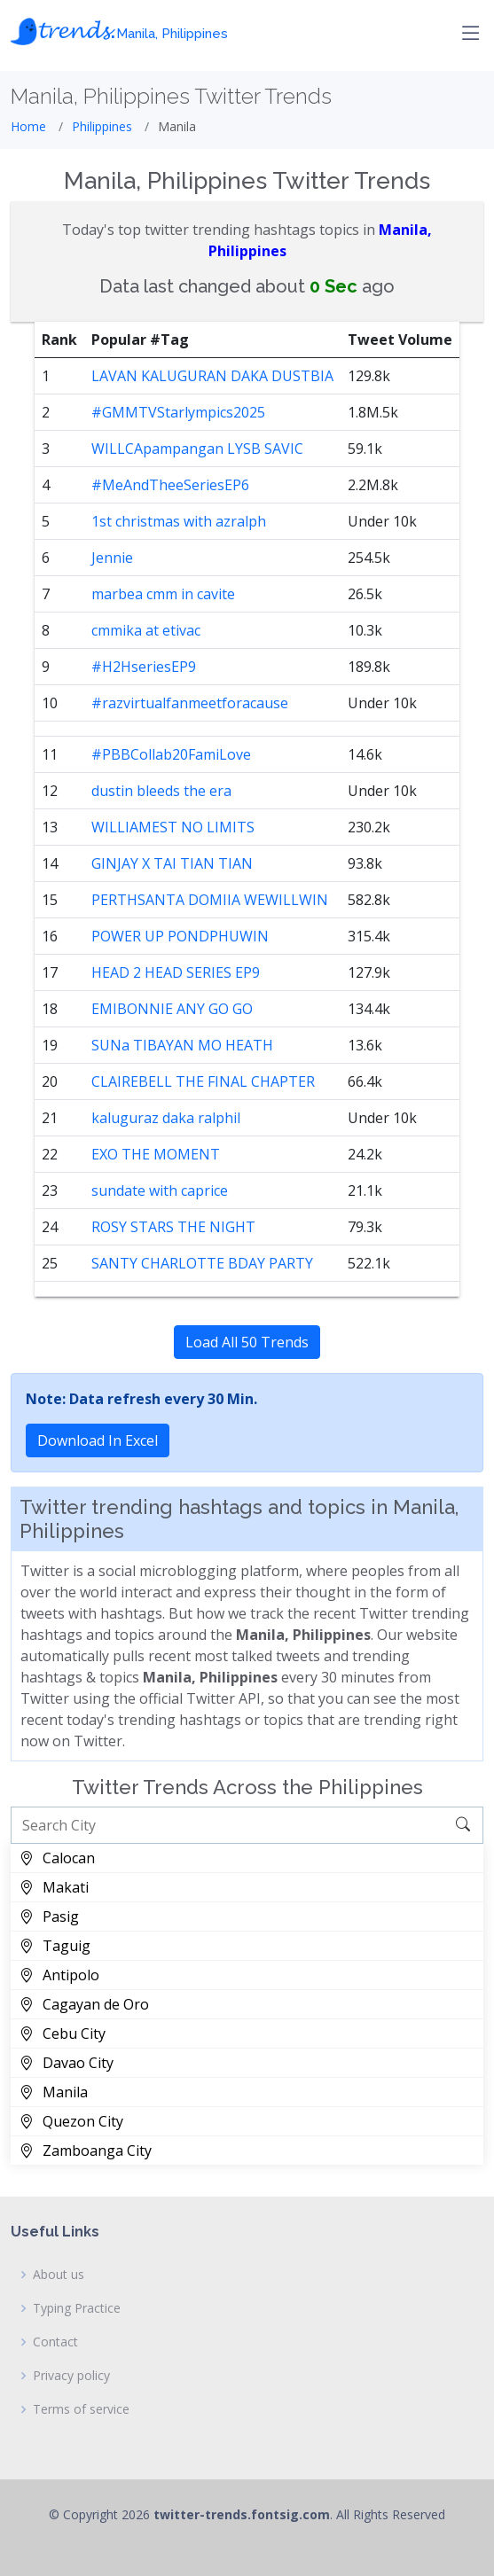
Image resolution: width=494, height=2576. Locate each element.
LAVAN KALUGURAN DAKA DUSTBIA (212, 376)
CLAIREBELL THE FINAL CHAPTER (203, 1081)
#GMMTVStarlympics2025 (178, 412)
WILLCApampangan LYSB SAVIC (197, 448)
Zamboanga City (86, 2150)
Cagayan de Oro (84, 2004)
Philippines (102, 126)
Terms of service (81, 2409)
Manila (54, 2092)
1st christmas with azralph (178, 521)
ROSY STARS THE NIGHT (173, 1227)
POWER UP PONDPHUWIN (180, 936)
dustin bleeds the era (161, 790)
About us (58, 2274)
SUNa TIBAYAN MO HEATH (182, 1045)
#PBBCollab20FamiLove (171, 754)
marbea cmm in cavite (163, 594)
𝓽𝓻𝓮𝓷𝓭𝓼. (119, 28)
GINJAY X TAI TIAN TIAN (172, 863)
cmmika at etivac (145, 630)
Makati (54, 1887)
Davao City (67, 2063)
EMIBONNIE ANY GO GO (172, 1009)
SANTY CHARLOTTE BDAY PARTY (202, 1263)
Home (28, 126)
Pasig (49, 1916)
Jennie (112, 557)
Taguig (55, 1945)
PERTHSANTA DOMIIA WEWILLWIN (209, 899)
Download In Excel (97, 1440)
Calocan (57, 1858)
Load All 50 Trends (247, 1342)
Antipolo (59, 1975)
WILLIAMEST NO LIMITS (173, 827)
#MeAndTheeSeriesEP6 (170, 485)
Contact (55, 2342)
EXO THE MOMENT (155, 1154)
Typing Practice (77, 2308)
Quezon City (71, 2121)
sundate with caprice (159, 1190)
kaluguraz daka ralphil (165, 1118)
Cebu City (63, 2033)
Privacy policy (71, 2375)
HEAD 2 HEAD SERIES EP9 (175, 972)
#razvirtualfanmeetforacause (189, 703)
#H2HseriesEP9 (143, 666)
